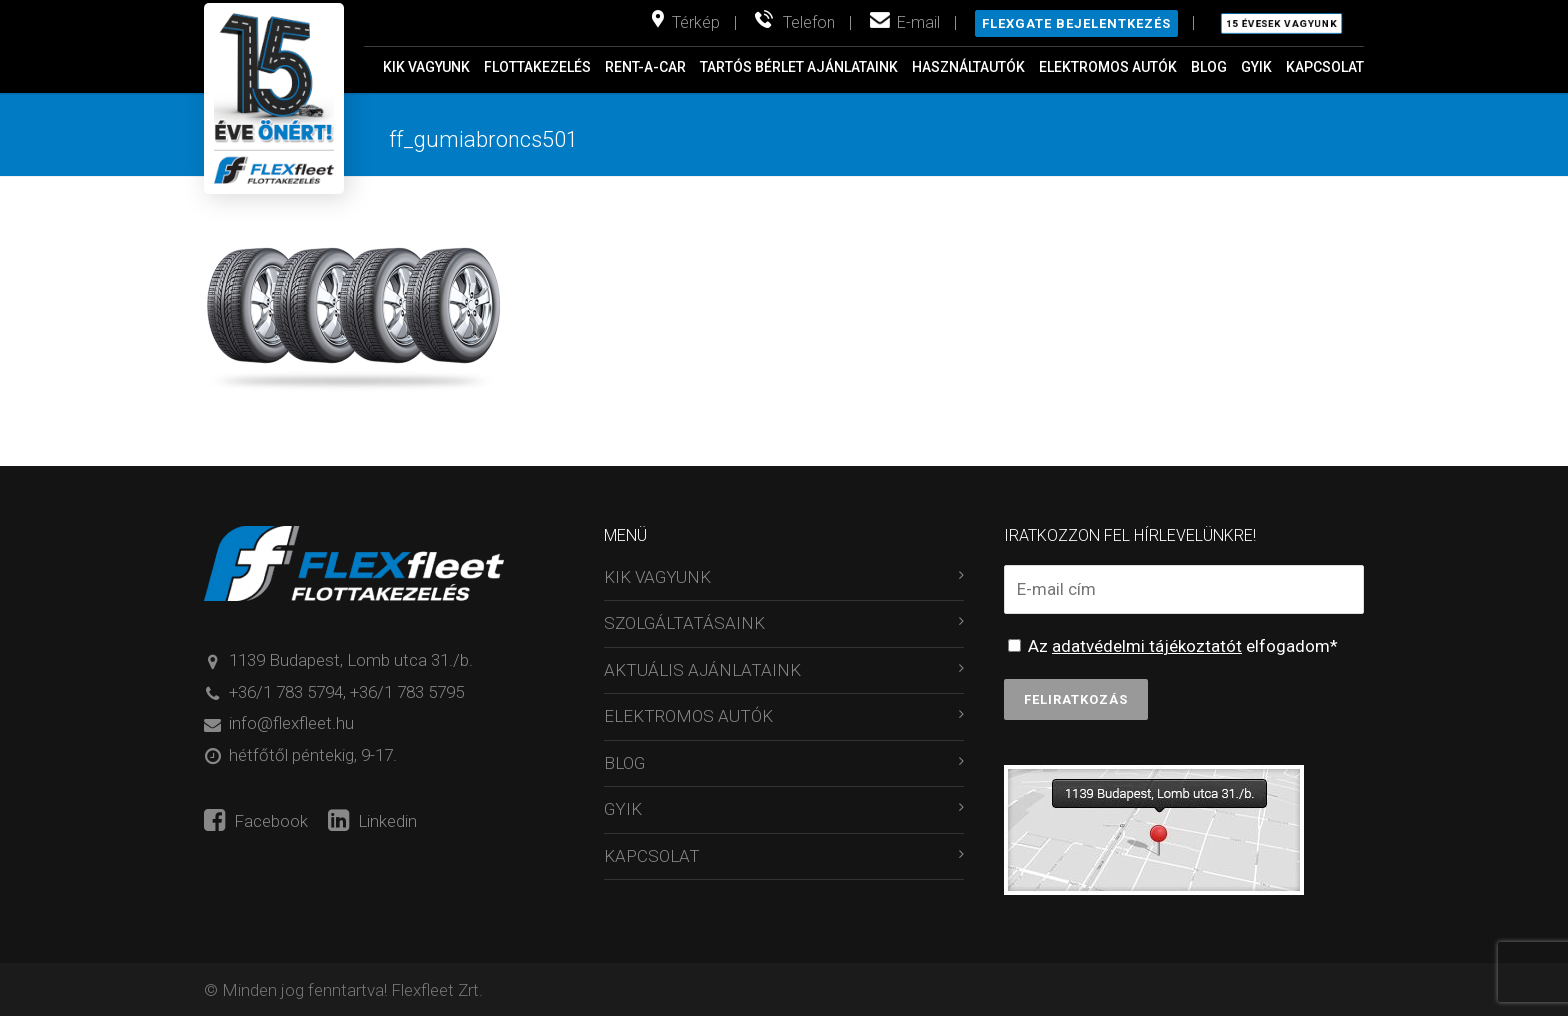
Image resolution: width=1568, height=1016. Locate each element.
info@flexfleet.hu (291, 723)
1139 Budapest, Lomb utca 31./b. (351, 660)
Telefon (809, 22)
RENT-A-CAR (645, 67)
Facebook (256, 821)
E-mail (918, 22)
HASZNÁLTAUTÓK (968, 67)
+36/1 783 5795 (407, 692)
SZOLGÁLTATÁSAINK (684, 623)
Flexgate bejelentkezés (1076, 23)
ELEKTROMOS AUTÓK (1108, 67)
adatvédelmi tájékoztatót (1147, 646)
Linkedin (372, 821)
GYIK (1256, 67)
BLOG (1209, 67)
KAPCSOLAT (1325, 67)
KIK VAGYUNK (426, 67)
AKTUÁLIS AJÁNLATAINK (702, 670)
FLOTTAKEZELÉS (537, 67)
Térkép (696, 22)
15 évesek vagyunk (1281, 24)
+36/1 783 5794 (286, 692)
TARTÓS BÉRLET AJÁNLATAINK (799, 67)
